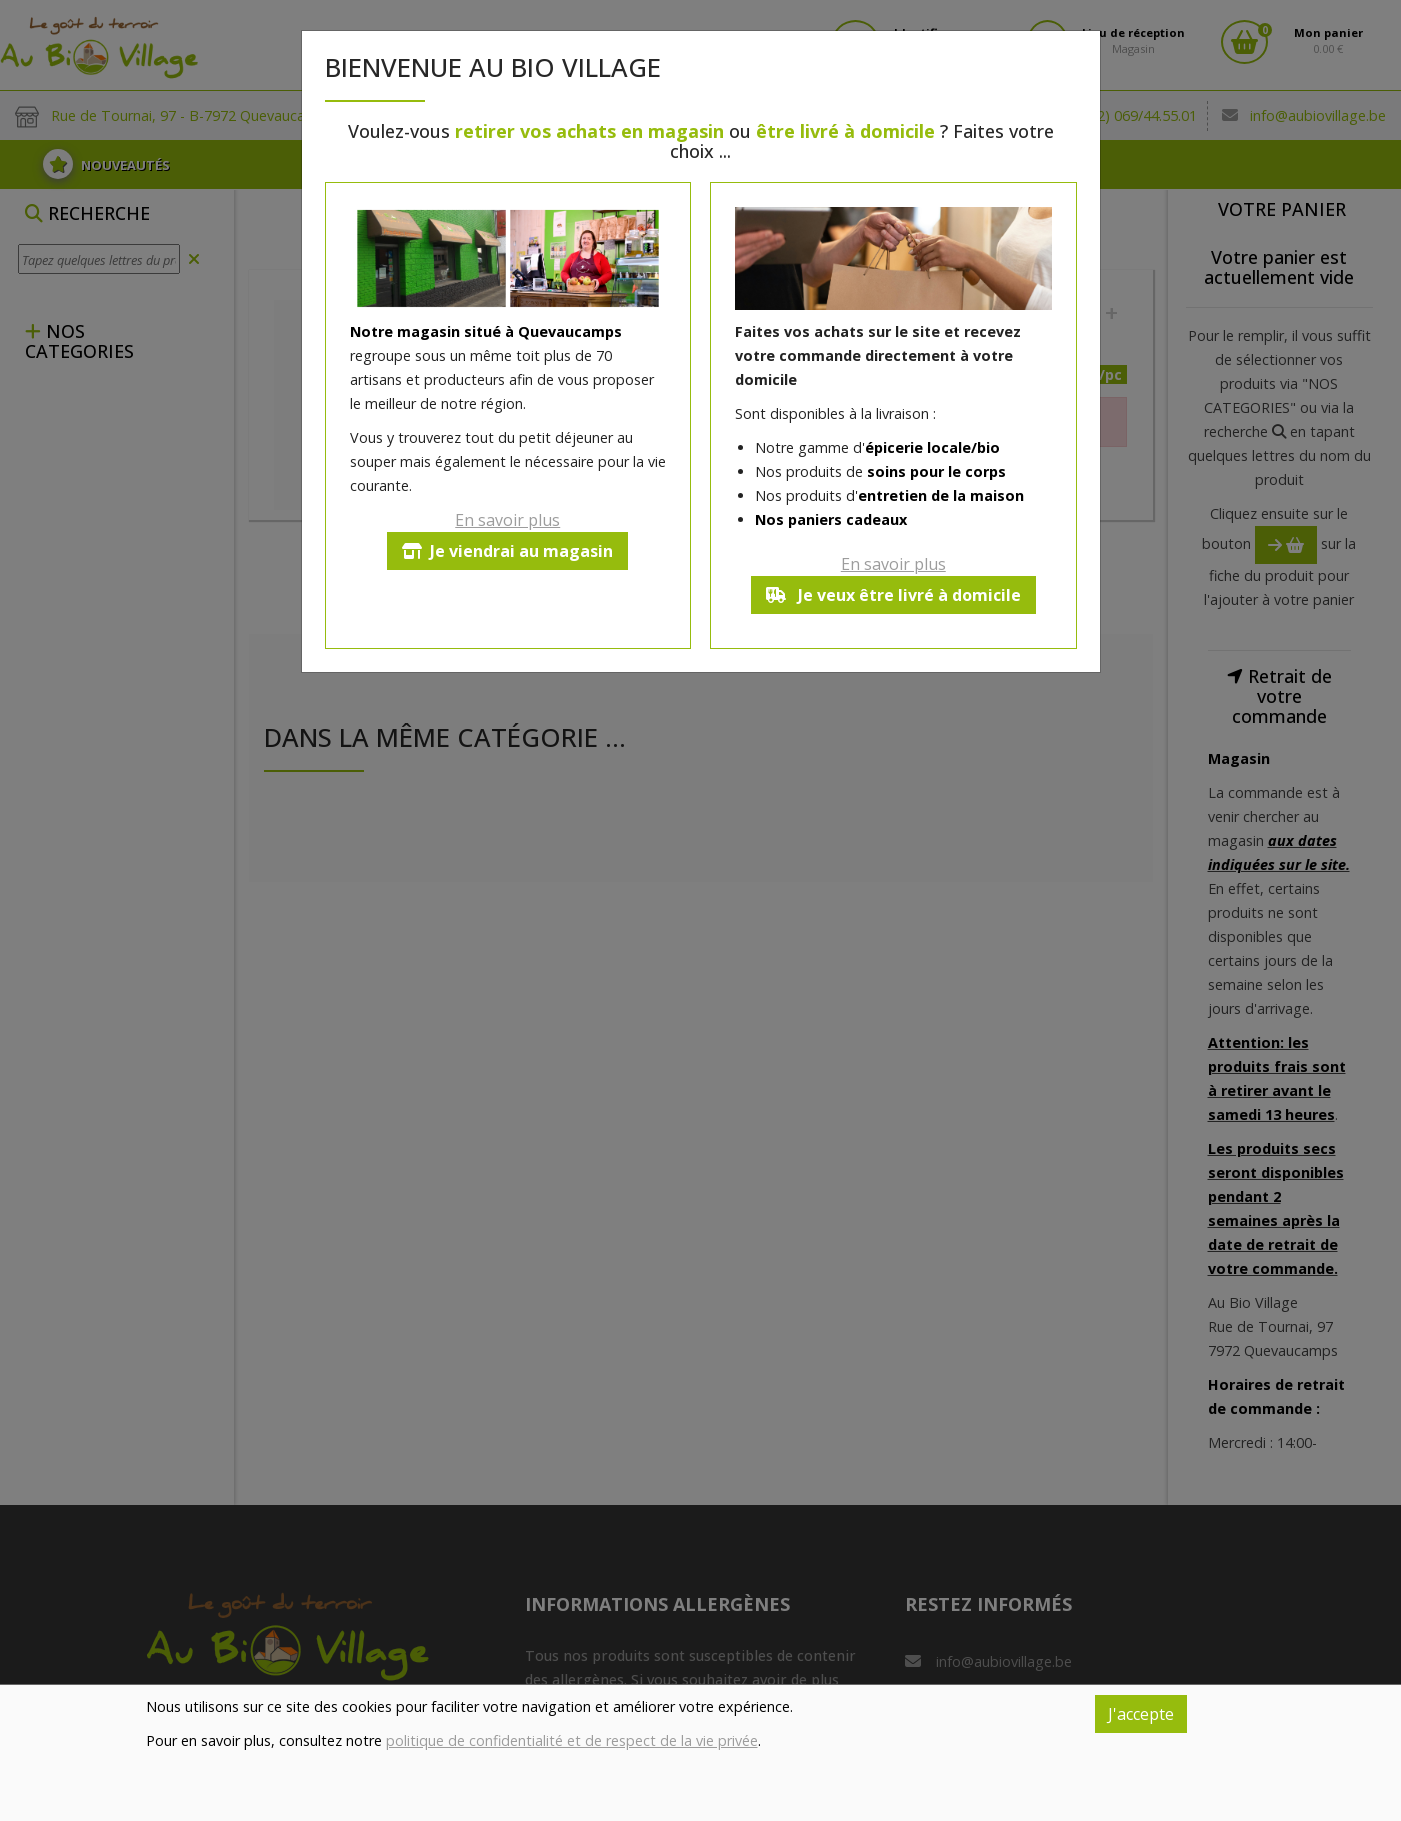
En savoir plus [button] (507, 520)
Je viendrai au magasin (507, 551)
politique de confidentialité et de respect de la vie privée (572, 1740)
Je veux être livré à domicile (893, 595)
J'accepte (1141, 1714)
